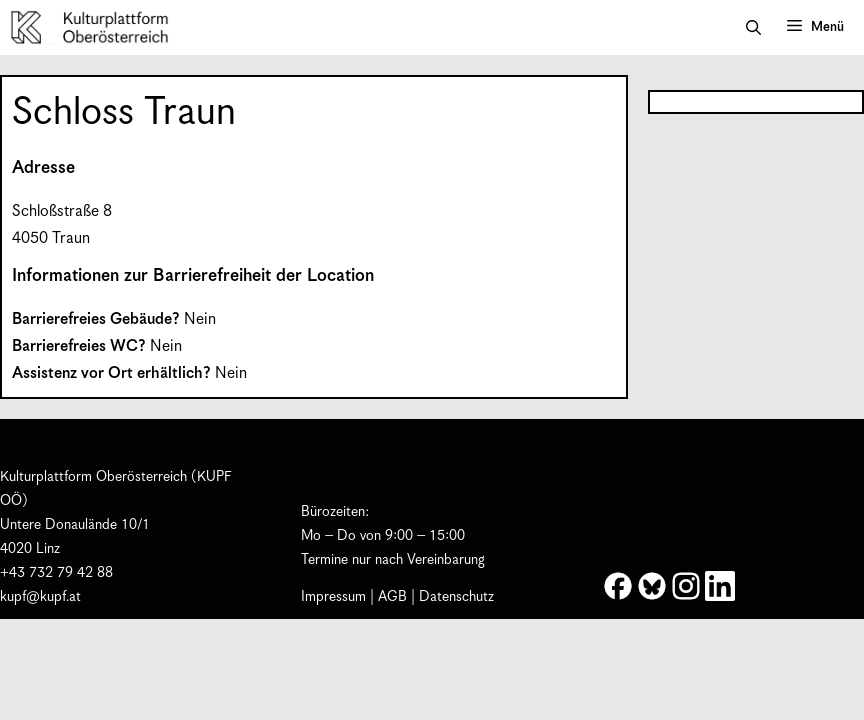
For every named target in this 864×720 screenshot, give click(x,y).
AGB (392, 597)
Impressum (333, 597)
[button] (753, 28)
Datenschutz (456, 597)
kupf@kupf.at (40, 597)
